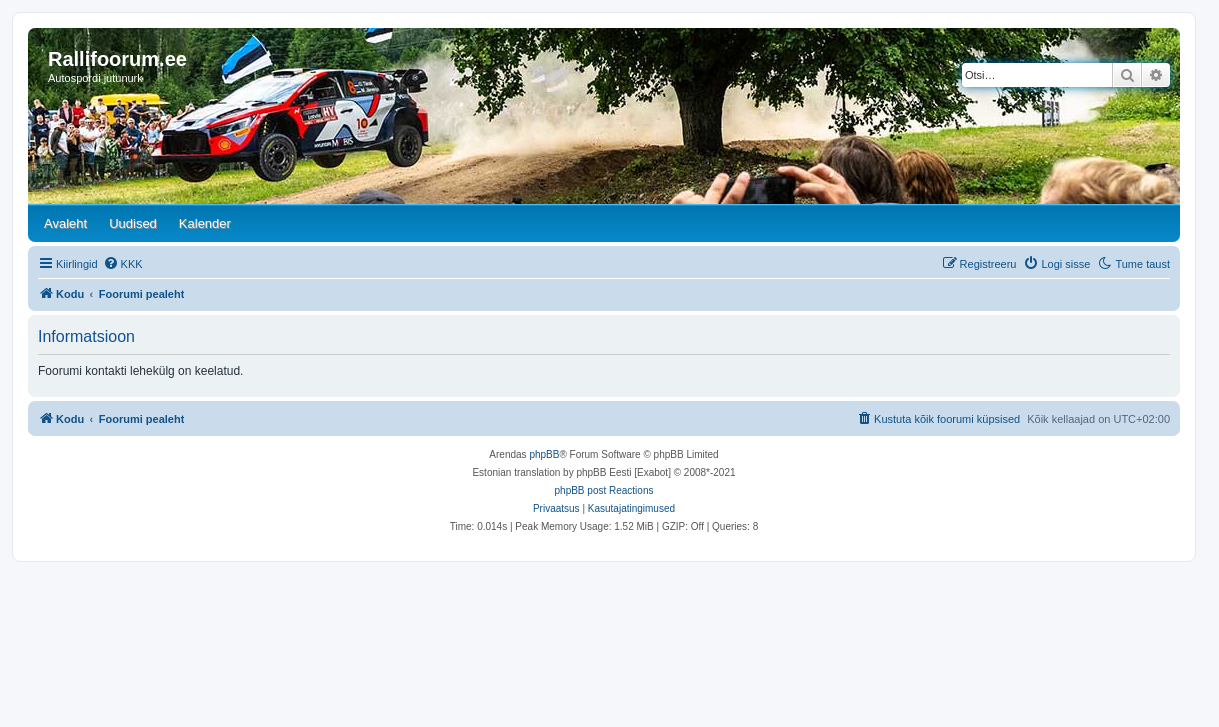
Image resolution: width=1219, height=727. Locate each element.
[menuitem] (123, 264)
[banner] (604, 116)
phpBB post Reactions (604, 490)
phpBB (544, 454)
